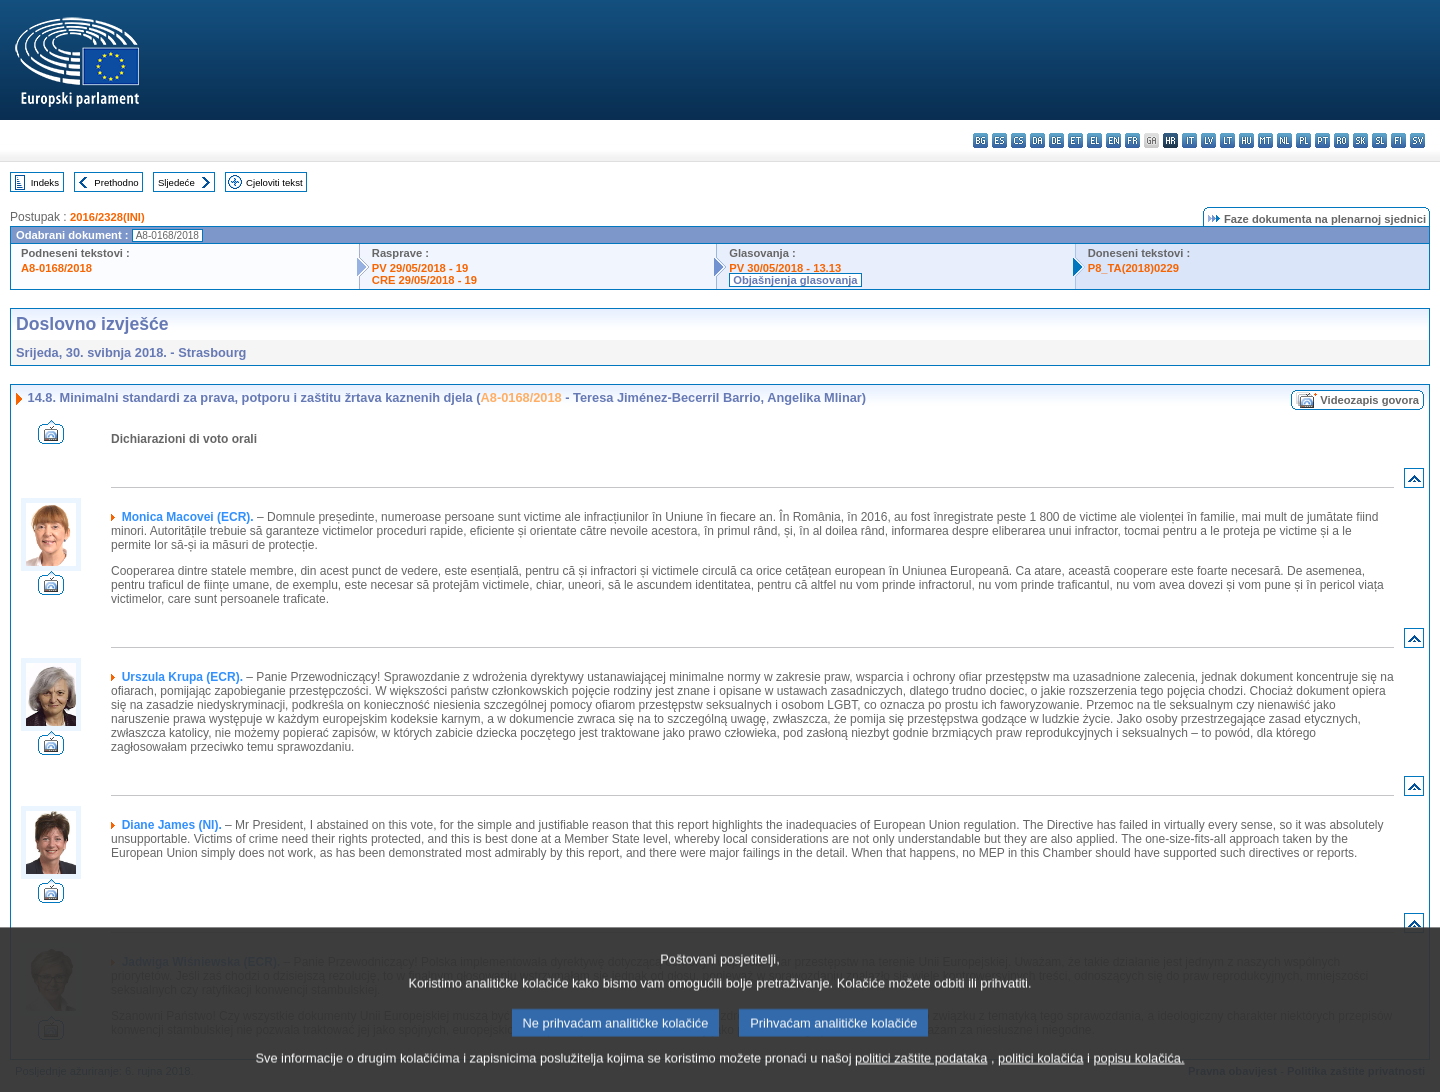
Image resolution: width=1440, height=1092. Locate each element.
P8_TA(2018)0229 (1133, 268)
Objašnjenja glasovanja (795, 280)
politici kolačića (1040, 1077)
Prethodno (116, 182)
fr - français (1132, 140)
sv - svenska (1417, 140)
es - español (999, 140)
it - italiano (1189, 140)
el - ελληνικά (1094, 140)
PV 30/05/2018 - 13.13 (785, 268)
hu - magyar (1246, 140)
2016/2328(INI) (107, 217)
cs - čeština (1018, 140)
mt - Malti (1265, 140)
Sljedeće (176, 182)
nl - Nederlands (1284, 140)
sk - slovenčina (1360, 140)
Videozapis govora (1369, 400)
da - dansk (1037, 140)
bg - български (980, 140)
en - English (1113, 140)
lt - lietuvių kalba (1227, 140)
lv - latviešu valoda (1208, 140)
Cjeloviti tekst (274, 182)
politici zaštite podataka (921, 1077)
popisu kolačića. (1138, 1077)
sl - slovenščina (1379, 140)
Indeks (45, 182)
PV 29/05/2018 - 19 (420, 268)
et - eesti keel (1075, 140)
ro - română (1341, 140)
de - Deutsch (1056, 140)
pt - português (1322, 140)
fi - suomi (1398, 140)
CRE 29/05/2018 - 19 (424, 280)
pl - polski (1303, 140)
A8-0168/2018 (56, 268)
